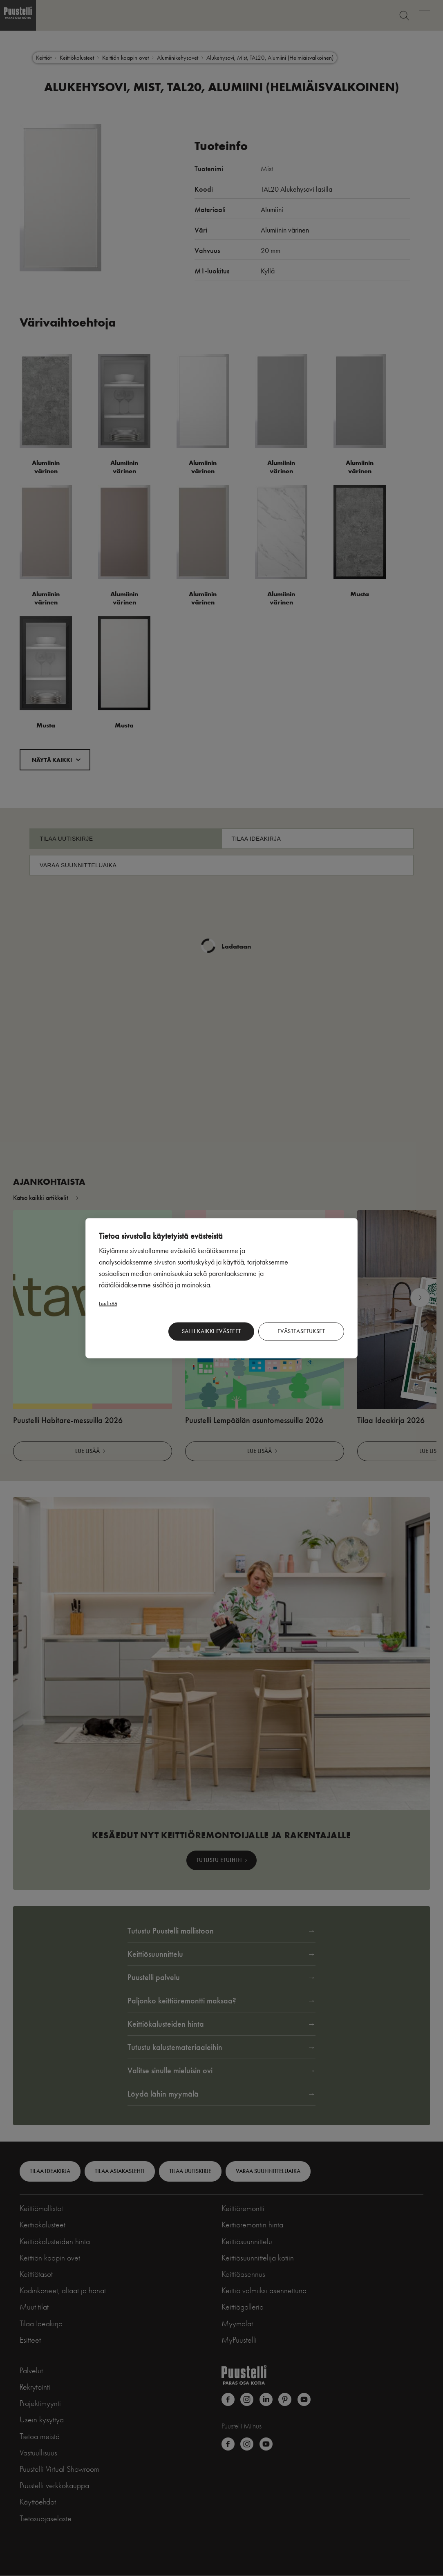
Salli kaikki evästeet (211, 1331)
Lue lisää (108, 1303)
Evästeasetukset (301, 1331)
